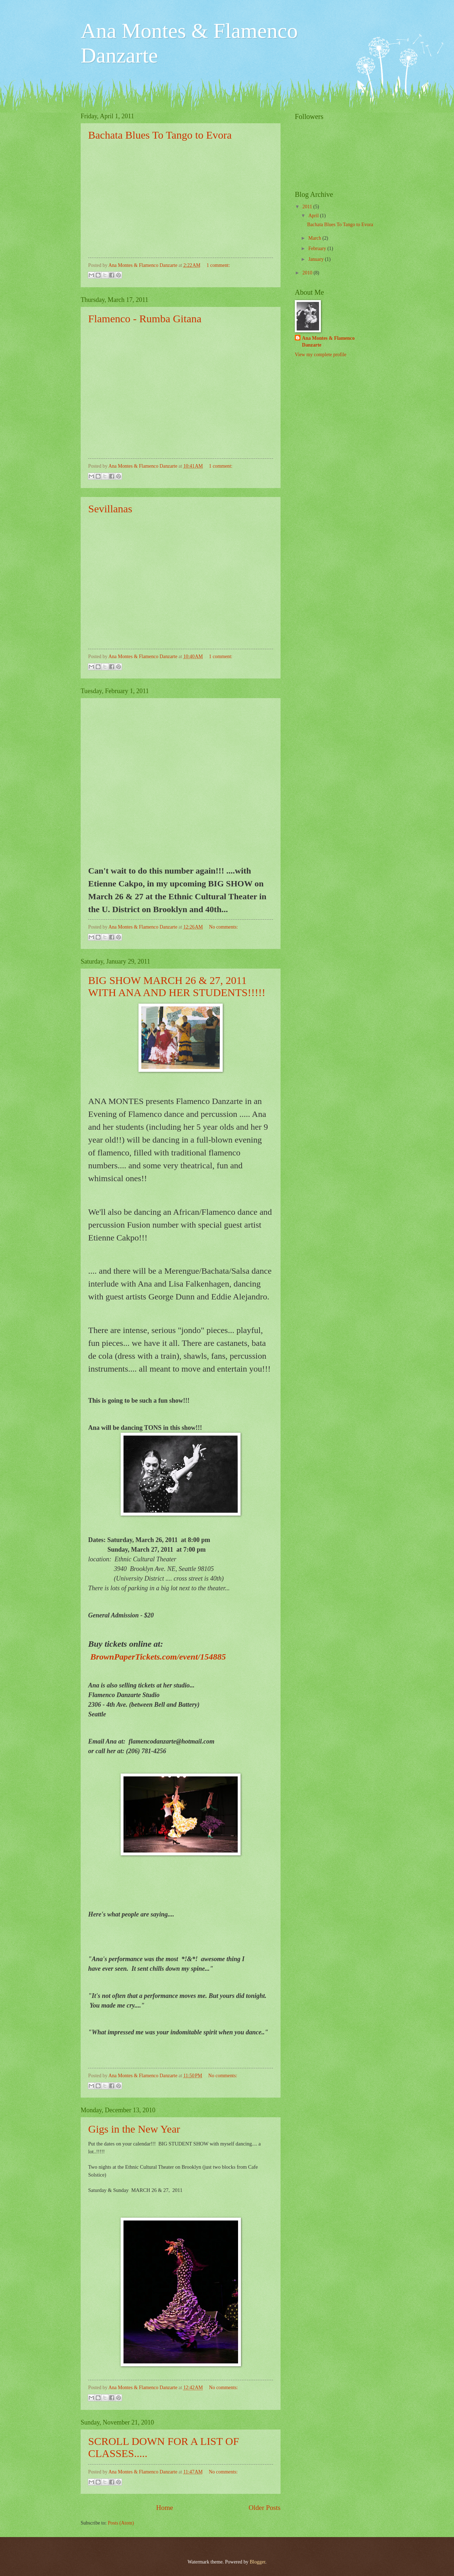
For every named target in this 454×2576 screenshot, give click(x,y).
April (314, 215)
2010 (307, 272)
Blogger (257, 2562)
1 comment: (218, 265)
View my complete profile (320, 354)
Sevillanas (110, 508)
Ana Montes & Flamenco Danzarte (328, 341)
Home (164, 2507)
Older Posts (264, 2507)
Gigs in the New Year (134, 2129)
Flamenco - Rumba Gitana (144, 318)
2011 (307, 206)
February (317, 248)
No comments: (223, 927)
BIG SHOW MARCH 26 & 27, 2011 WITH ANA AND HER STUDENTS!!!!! (177, 986)
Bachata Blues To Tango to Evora (160, 135)
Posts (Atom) (121, 2523)
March (315, 238)
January (316, 259)
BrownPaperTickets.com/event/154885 (158, 1656)
